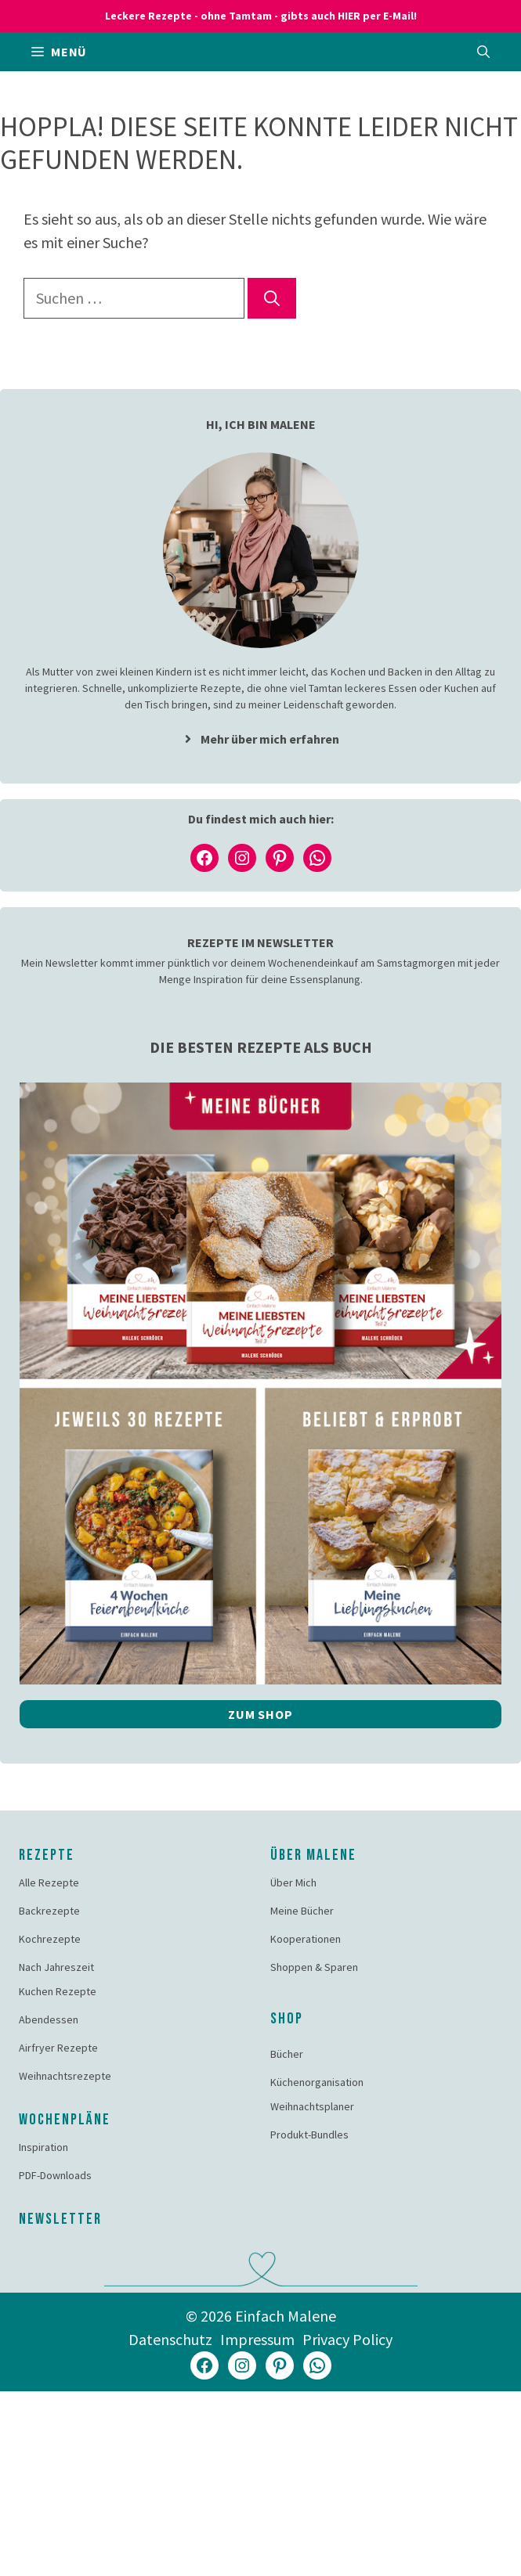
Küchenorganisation (317, 2082)
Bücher (286, 2054)
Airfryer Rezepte (58, 2048)
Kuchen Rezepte (57, 1991)
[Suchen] (272, 298)
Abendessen (48, 2019)
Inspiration (43, 2147)
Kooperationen (305, 1939)
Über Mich (293, 1882)
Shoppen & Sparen (314, 1967)
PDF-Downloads (55, 2175)
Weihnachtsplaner (312, 2106)
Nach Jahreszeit (56, 1967)
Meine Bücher (302, 1911)
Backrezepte (49, 1911)
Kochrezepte (50, 1939)
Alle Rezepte (49, 1882)
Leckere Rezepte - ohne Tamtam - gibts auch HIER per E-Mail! (261, 16)
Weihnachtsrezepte (65, 2076)
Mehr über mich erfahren (270, 739)
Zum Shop (260, 1714)
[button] (483, 51)
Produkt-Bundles (309, 2134)
